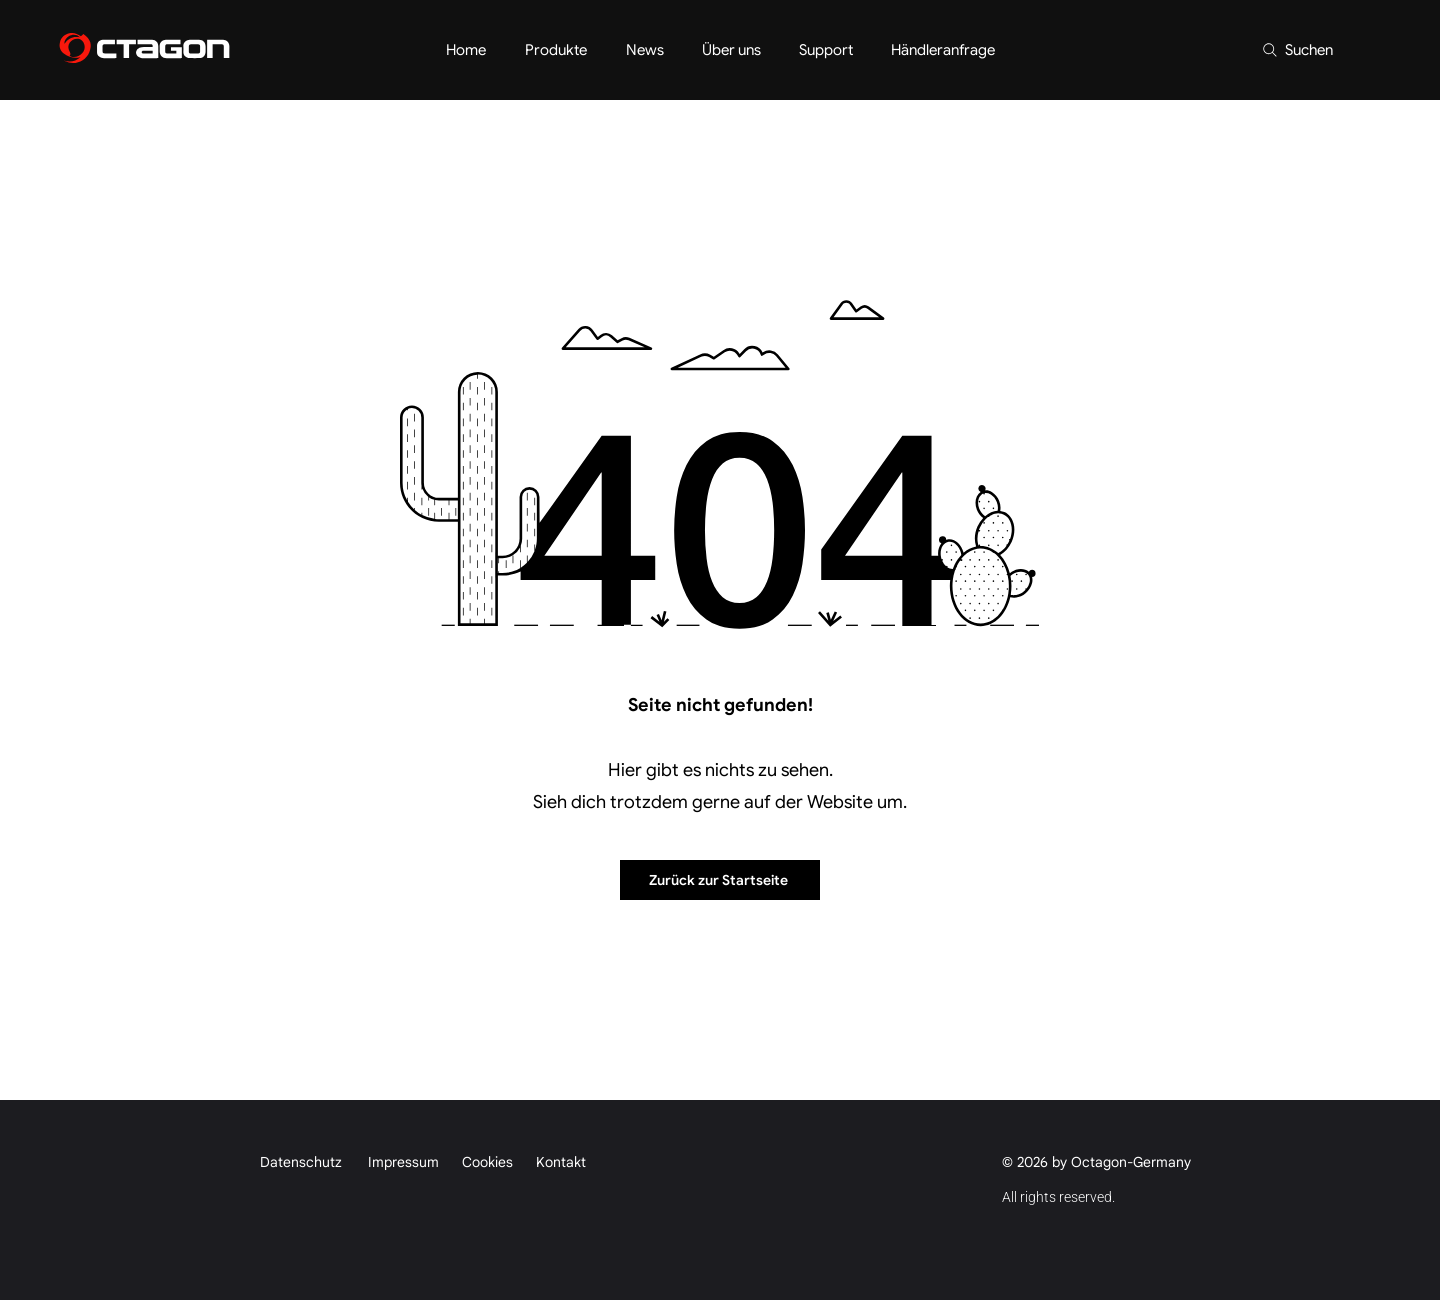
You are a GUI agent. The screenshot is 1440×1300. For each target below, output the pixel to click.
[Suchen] (1296, 50)
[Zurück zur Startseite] (720, 880)
